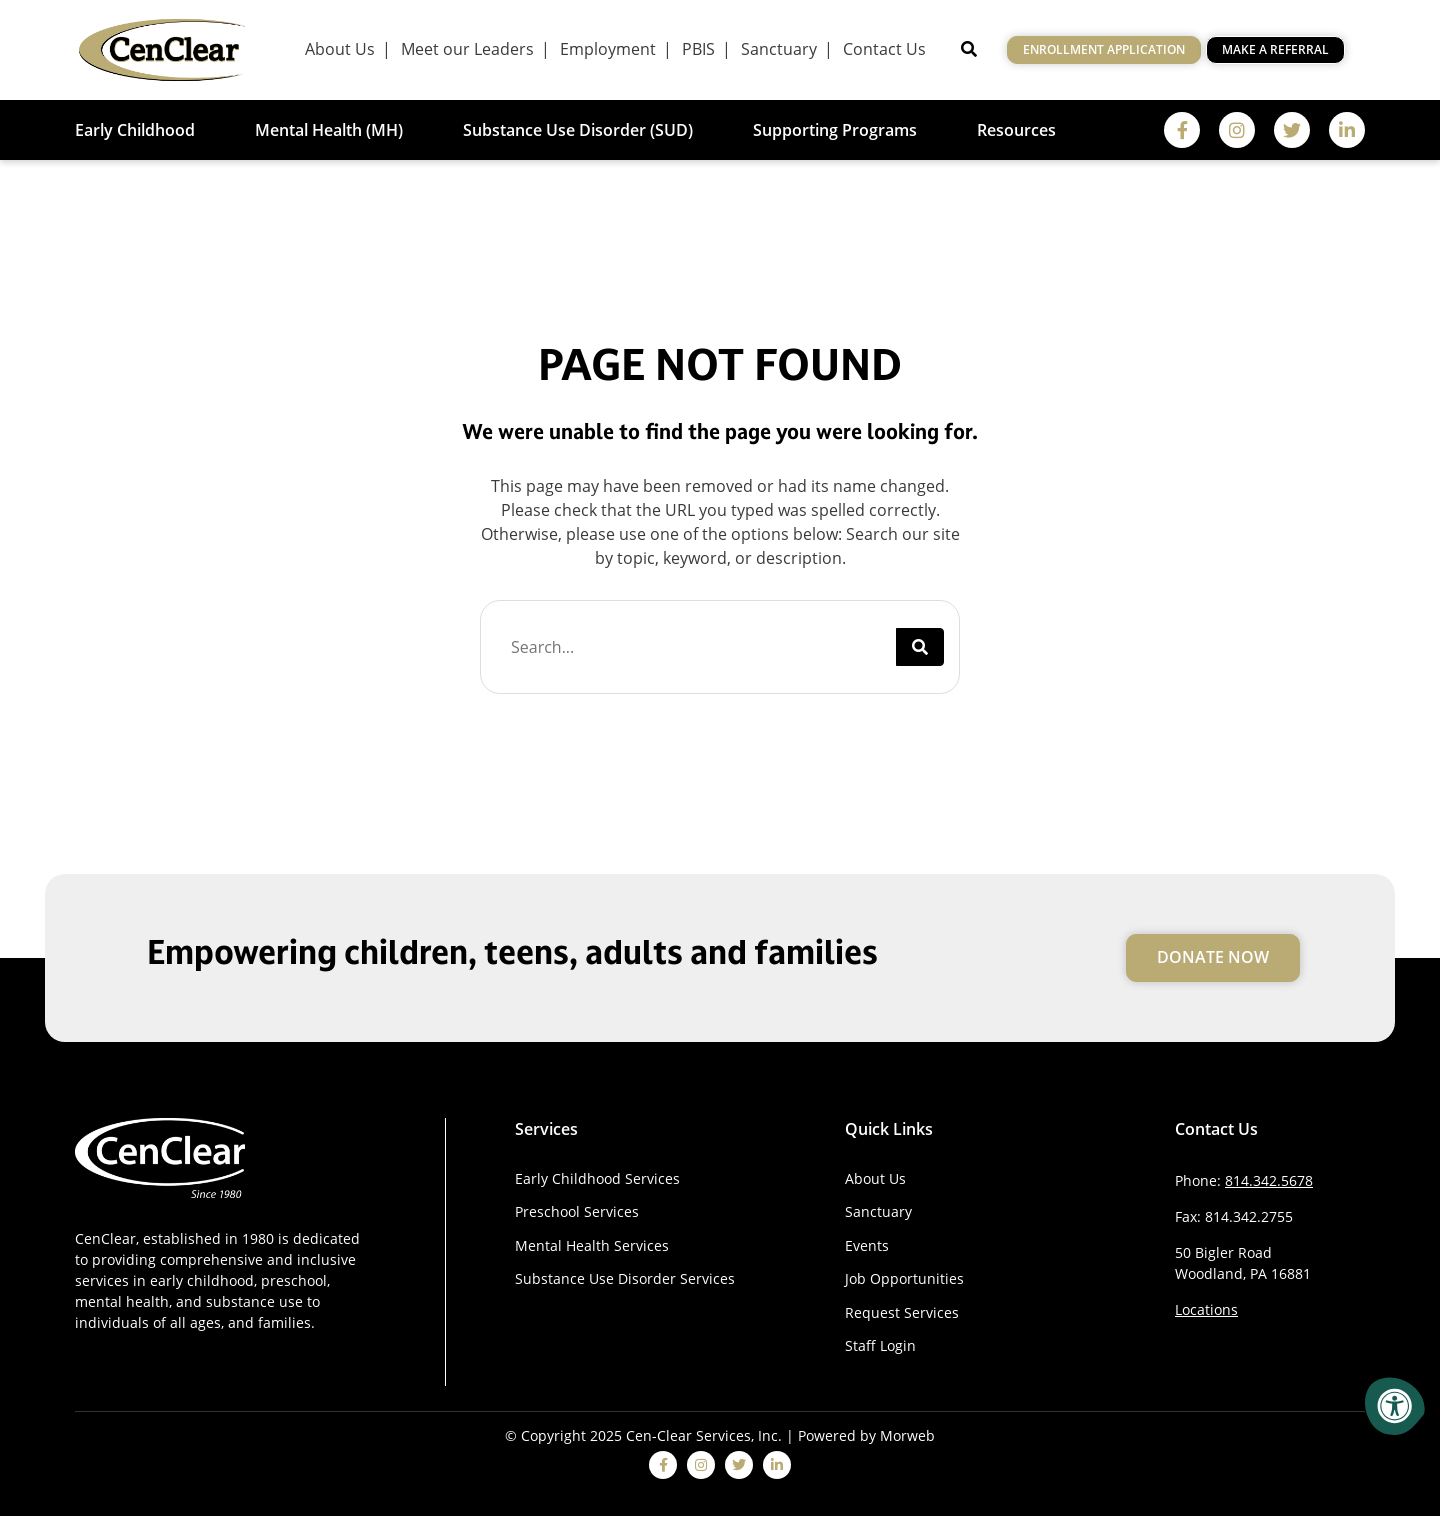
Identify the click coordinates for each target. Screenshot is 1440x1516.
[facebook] (1182, 130)
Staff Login (880, 1345)
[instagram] (1237, 130)
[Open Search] (969, 49)
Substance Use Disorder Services (625, 1278)
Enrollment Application (1104, 49)
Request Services (902, 1312)
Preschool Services (577, 1211)
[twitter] (1292, 130)
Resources (1016, 130)
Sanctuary (878, 1211)
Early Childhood (135, 130)
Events (867, 1245)
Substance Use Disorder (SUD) (578, 130)
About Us (875, 1178)
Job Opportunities (904, 1278)
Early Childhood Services (597, 1178)
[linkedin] (1347, 130)
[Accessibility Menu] (1395, 1406)
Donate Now (1213, 957)
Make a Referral (1275, 49)
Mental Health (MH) (329, 130)
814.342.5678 (1269, 1180)
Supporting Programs (835, 130)
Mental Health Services (592, 1245)
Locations (1206, 1309)
